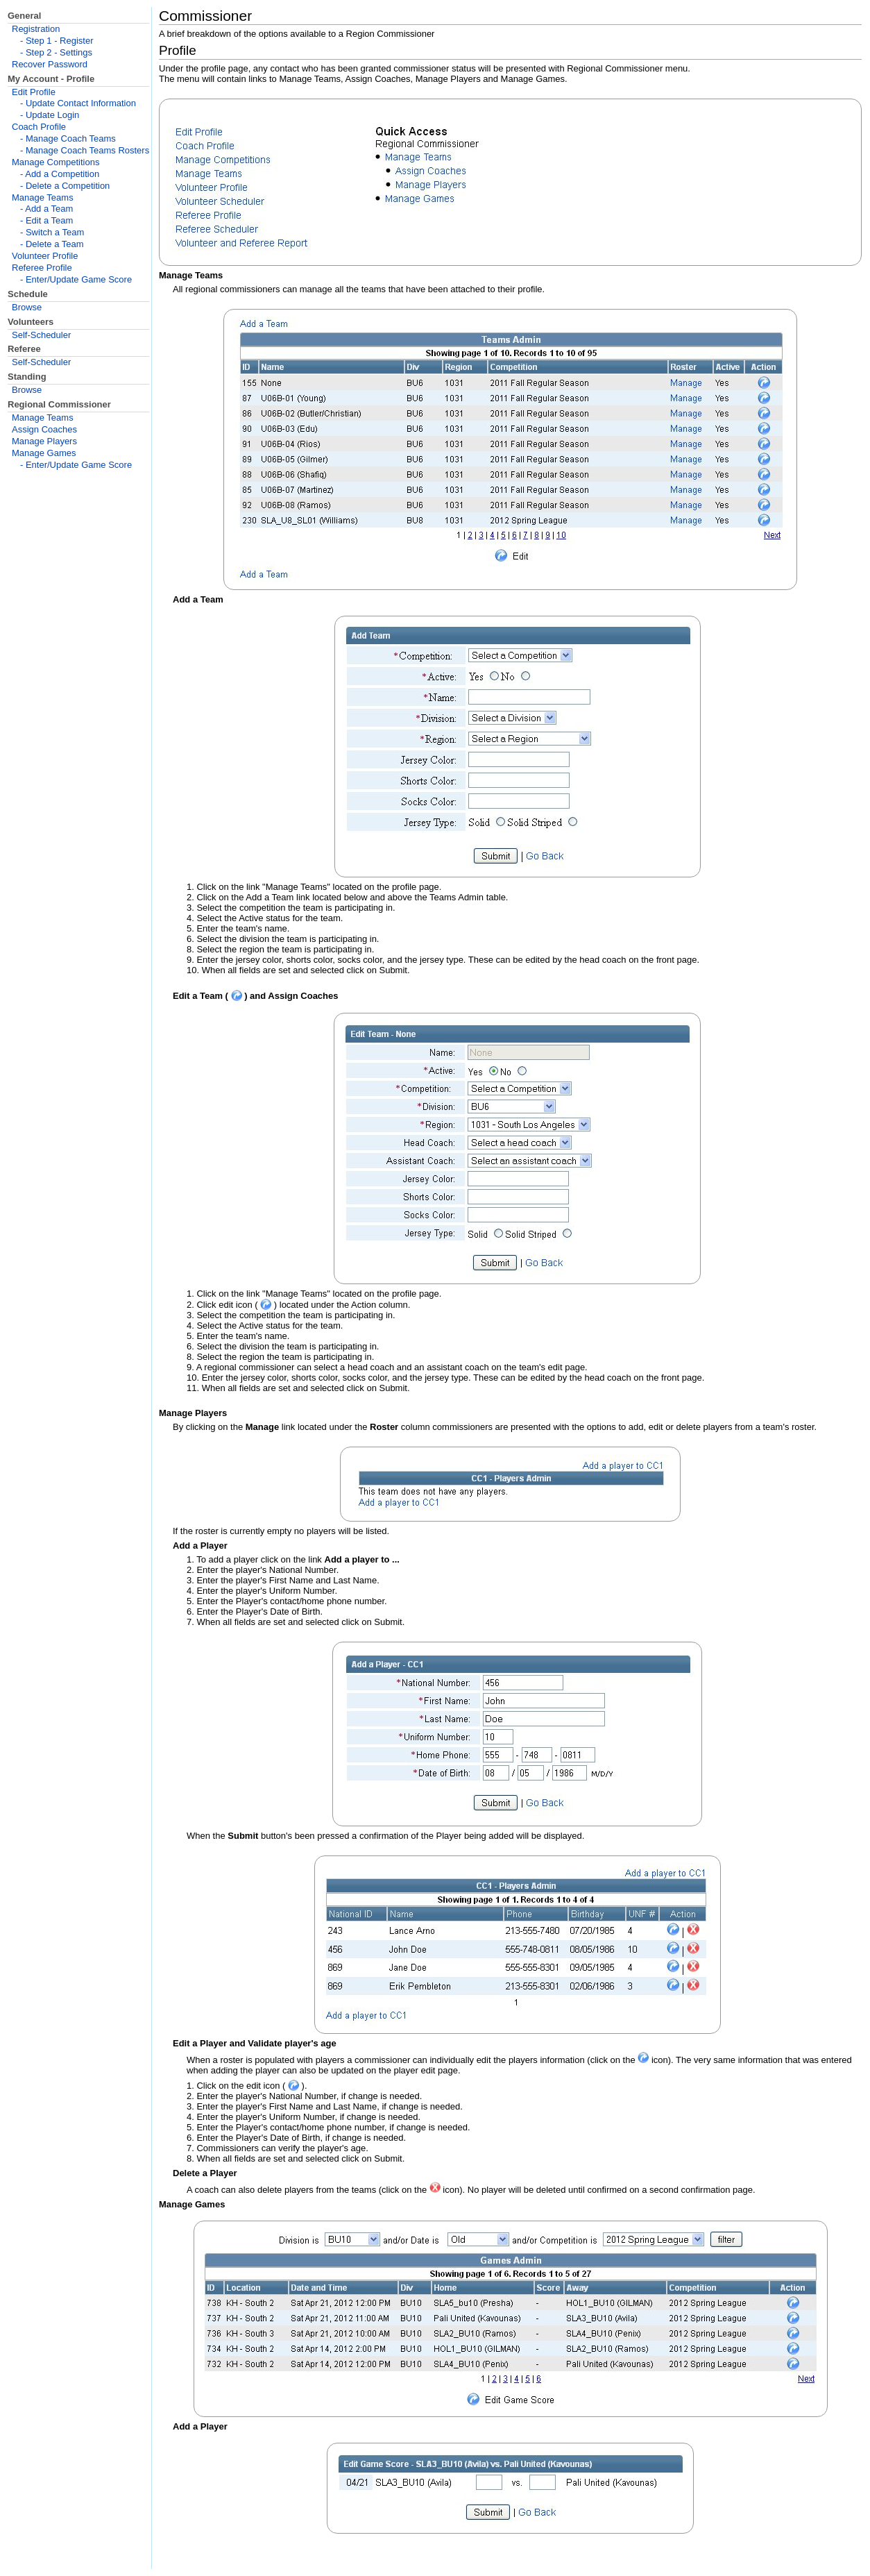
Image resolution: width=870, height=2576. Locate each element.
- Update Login (49, 115)
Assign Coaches (44, 429)
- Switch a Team (52, 232)
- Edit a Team (46, 220)
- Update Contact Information (78, 103)
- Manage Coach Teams (68, 138)
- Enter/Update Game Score (76, 279)
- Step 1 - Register (57, 40)
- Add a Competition (59, 174)
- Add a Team (46, 208)
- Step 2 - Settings (56, 52)
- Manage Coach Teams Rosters (84, 150)
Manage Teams (43, 197)
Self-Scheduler (41, 335)
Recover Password (49, 64)
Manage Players (44, 441)
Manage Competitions (55, 162)
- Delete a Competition (65, 185)
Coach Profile (39, 126)
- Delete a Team (52, 244)
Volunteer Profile (45, 256)
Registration (36, 29)
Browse (27, 307)
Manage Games (44, 453)
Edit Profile (34, 92)
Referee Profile (42, 267)
